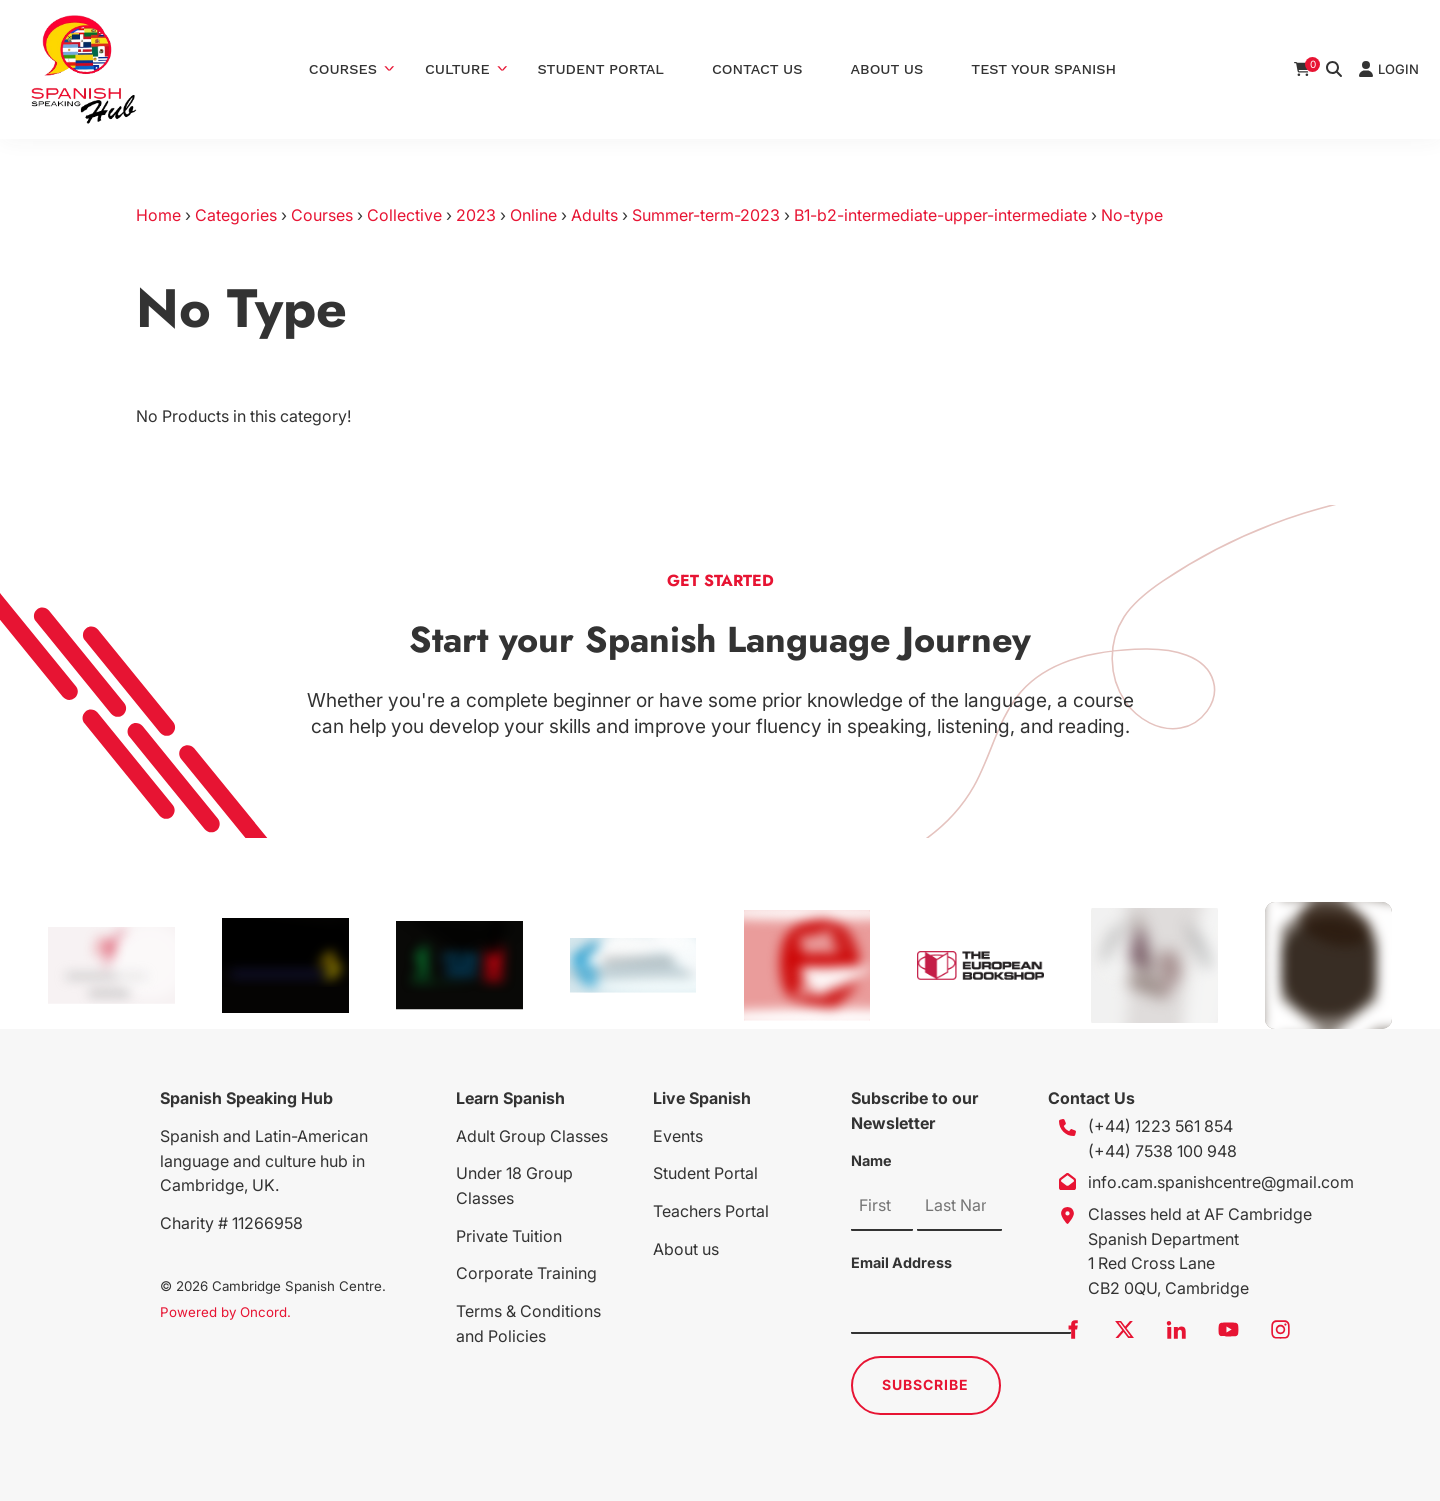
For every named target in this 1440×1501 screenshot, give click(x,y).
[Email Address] (961, 1309)
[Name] (882, 1206)
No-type (1132, 215)
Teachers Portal (711, 1211)
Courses (343, 69)
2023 (476, 215)
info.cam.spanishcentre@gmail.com (1221, 1182)
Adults (594, 215)
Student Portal (601, 69)
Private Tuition (509, 1236)
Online (533, 215)
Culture (457, 69)
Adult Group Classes (532, 1136)
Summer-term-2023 (706, 215)
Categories (236, 215)
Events (678, 1136)
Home (158, 215)
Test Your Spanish (1043, 69)
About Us (887, 69)
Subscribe (925, 1384)
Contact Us (757, 69)
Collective (404, 215)
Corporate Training (526, 1273)
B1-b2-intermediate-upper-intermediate (940, 215)
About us (686, 1249)
